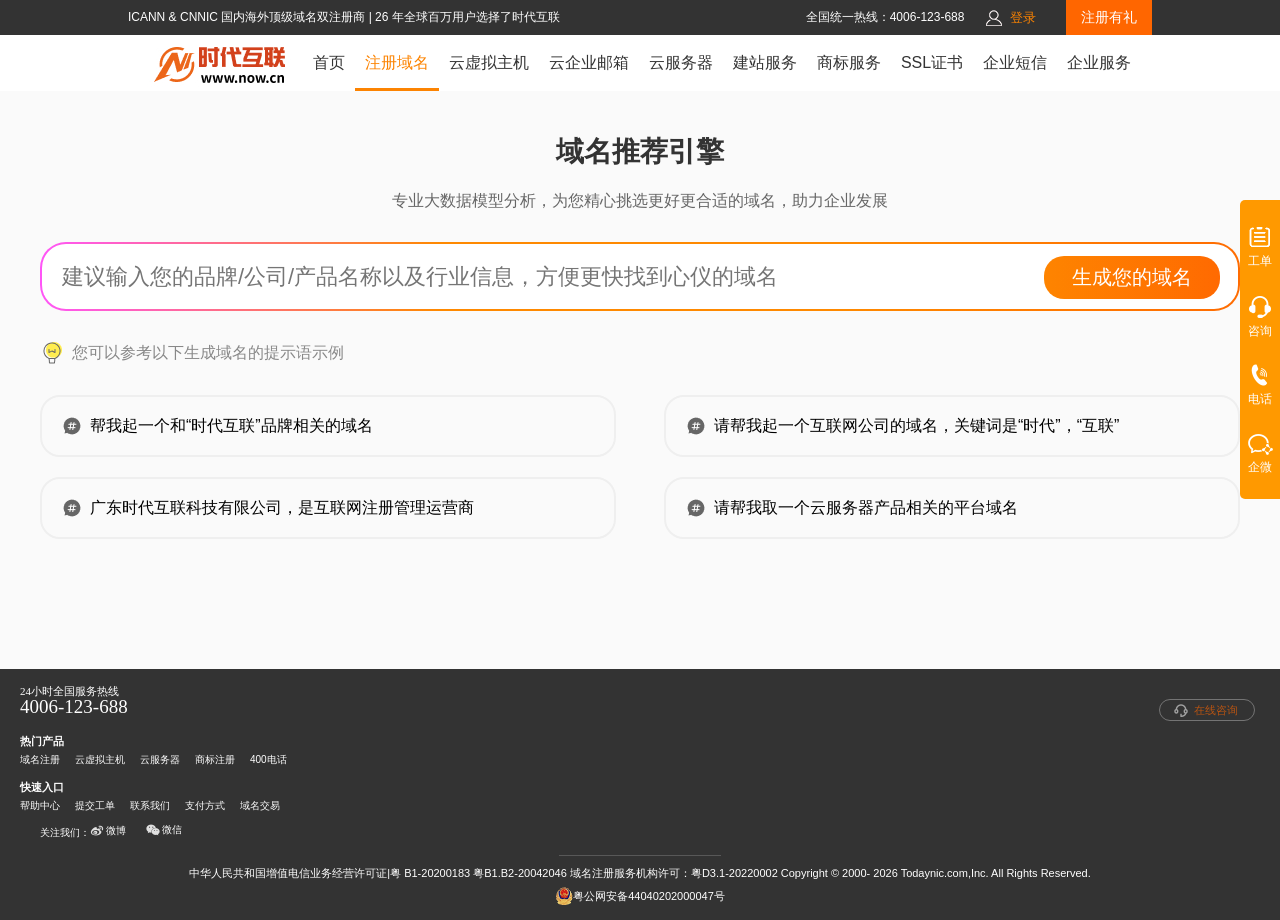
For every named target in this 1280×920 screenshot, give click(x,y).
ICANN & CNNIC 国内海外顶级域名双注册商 (248, 17)
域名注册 (40, 759)
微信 (164, 830)
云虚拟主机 (489, 62)
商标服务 (849, 62)
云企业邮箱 (589, 62)
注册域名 (397, 62)
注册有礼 (1109, 17)
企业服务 (1099, 62)
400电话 (268, 759)
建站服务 (765, 62)
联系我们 (150, 805)
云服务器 (681, 62)
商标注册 (215, 759)
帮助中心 (40, 805)
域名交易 (260, 805)
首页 (329, 62)
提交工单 (95, 805)
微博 (108, 831)
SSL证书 (932, 62)
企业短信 (1015, 62)
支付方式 (205, 805)
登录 (1023, 17)
